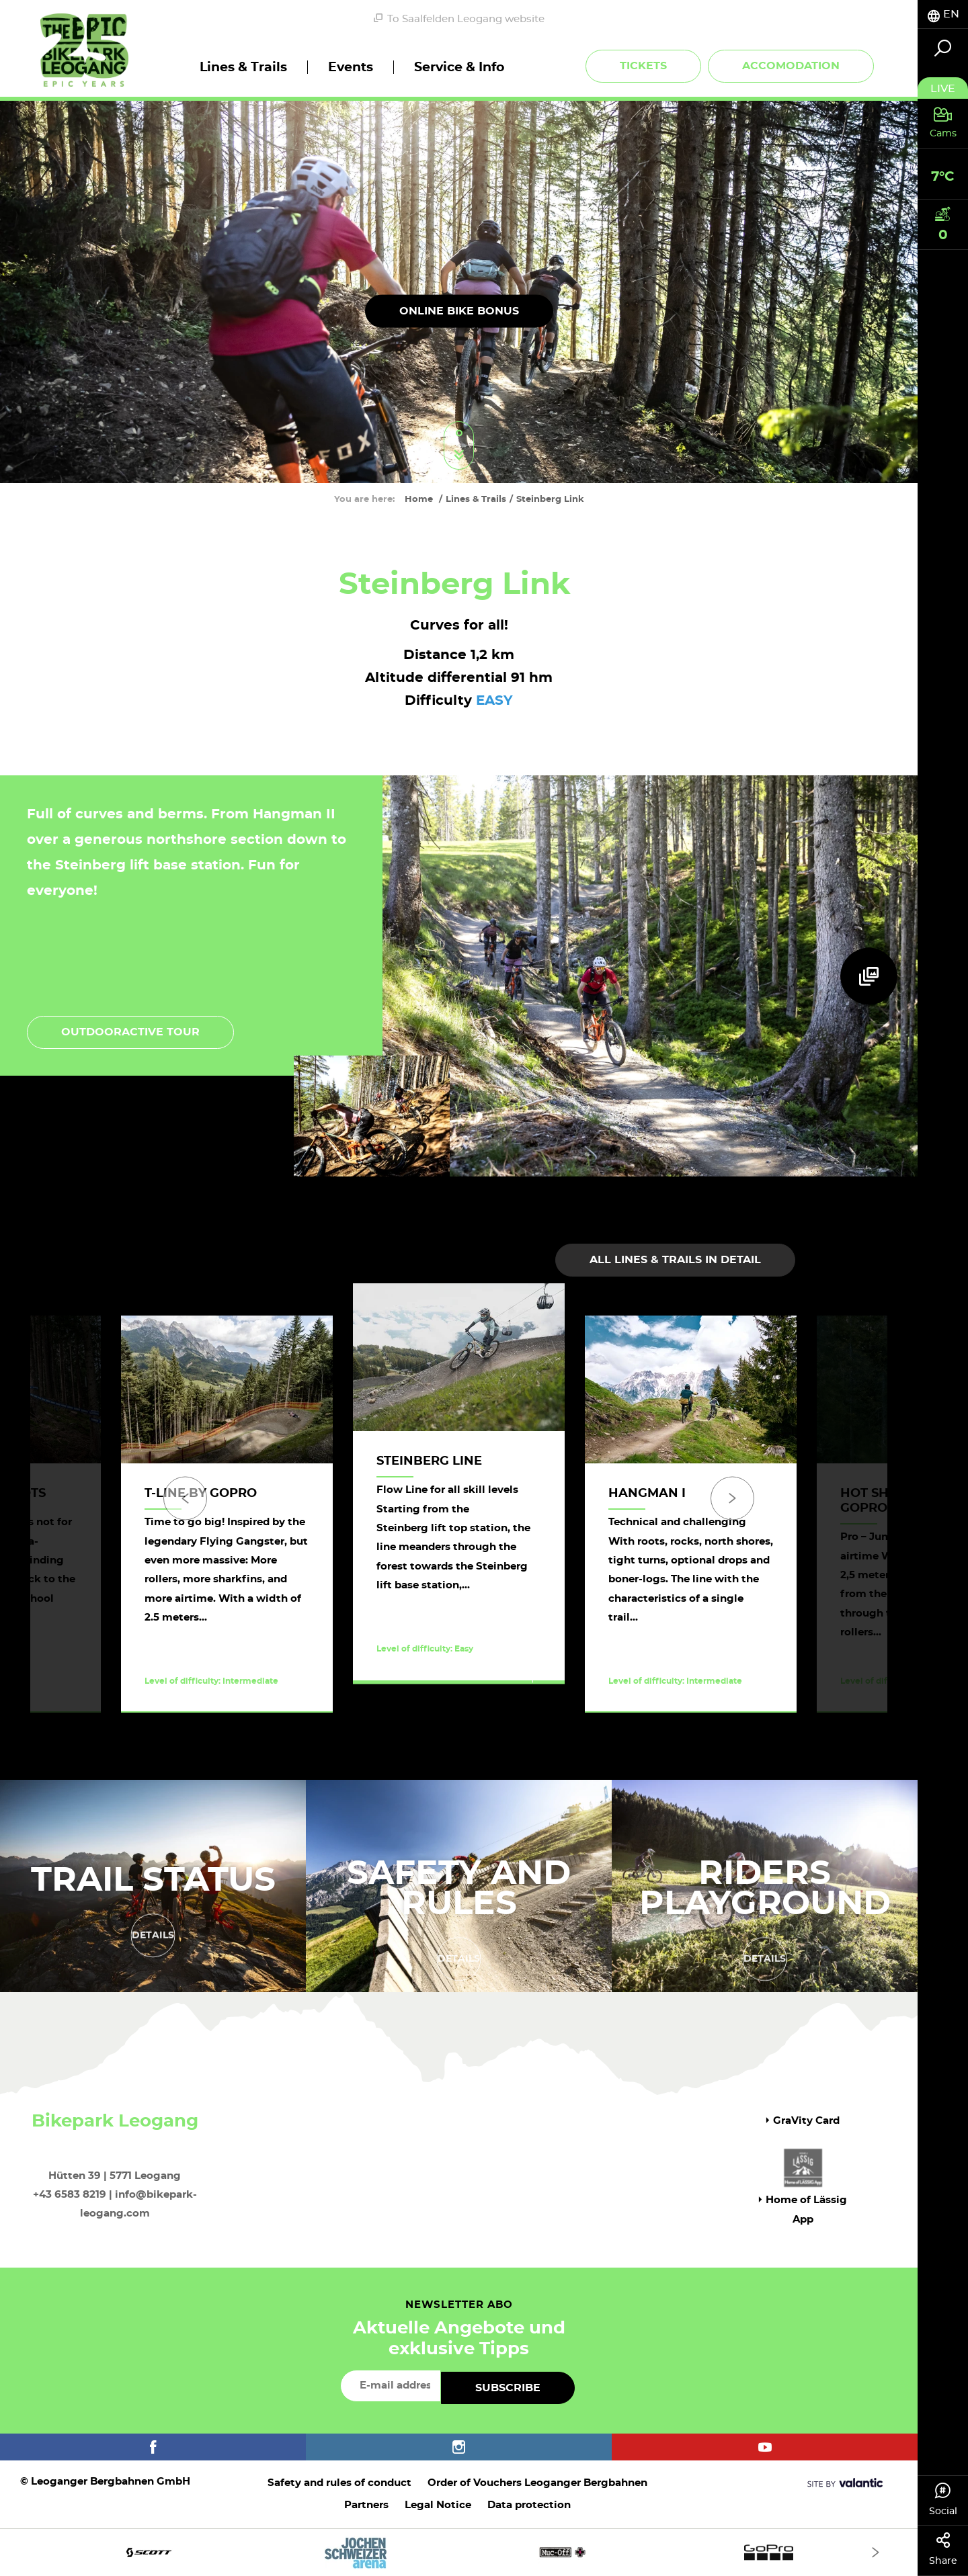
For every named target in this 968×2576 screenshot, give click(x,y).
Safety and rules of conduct (339, 2483)
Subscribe (507, 2387)
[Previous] (185, 1498)
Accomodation (791, 65)
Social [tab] (943, 2499)
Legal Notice (438, 2505)
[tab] (943, 14)
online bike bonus (459, 310)
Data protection (529, 2505)
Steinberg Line (429, 1461)
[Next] (732, 1498)
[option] (459, 1514)
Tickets (643, 65)
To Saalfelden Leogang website (459, 18)
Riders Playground (765, 1886)
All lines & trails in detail (675, 1259)
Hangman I (647, 1494)
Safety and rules (459, 1886)
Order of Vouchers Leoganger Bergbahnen (537, 2483)
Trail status (153, 1878)
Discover (443, 1695)
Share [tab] (943, 2549)
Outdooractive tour (130, 1032)
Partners (366, 2505)
